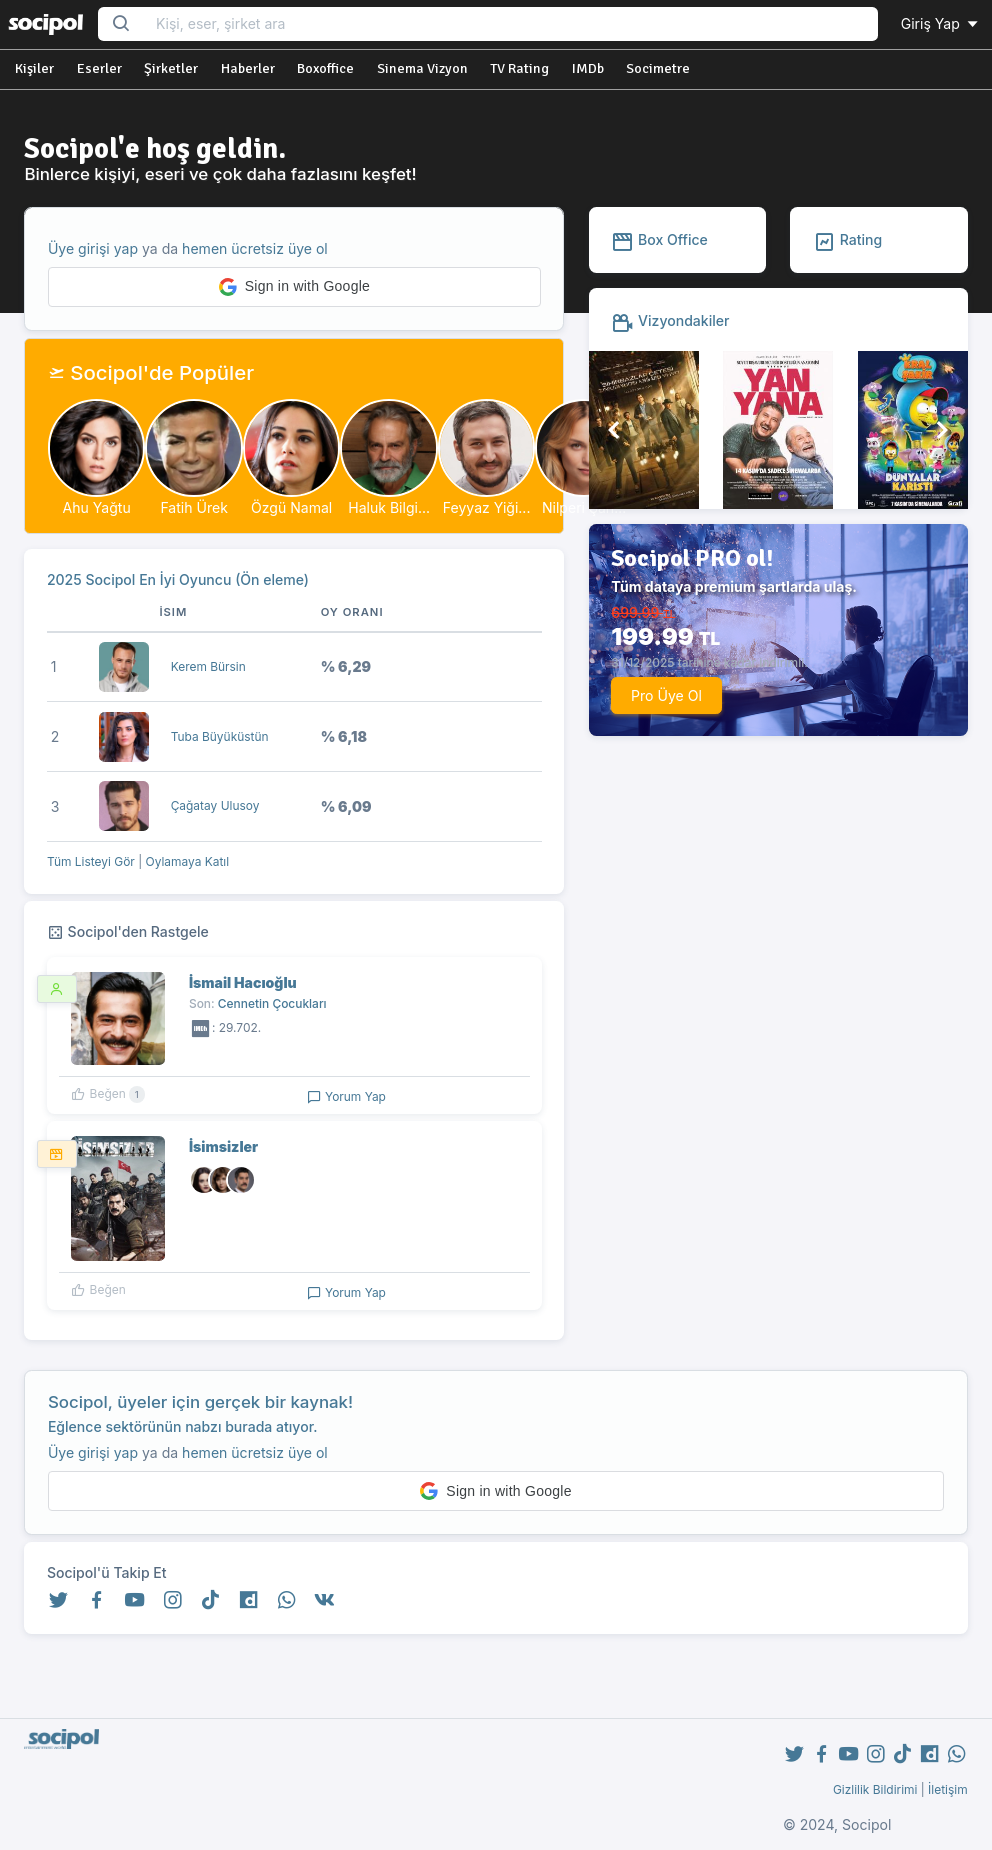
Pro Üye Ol (666, 695)
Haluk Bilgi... (389, 507)
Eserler (99, 68)
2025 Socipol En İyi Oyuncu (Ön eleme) (178, 579)
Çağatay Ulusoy (215, 805)
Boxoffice (325, 68)
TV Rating (519, 68)
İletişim (948, 1789)
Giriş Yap (941, 23)
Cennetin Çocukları (272, 1003)
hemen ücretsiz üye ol (255, 248)
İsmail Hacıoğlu (243, 982)
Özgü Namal (291, 507)
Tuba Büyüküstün (220, 736)
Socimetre (658, 68)
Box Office (659, 239)
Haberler (248, 68)
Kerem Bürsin (208, 666)
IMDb (588, 68)
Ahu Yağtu (97, 507)
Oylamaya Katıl (188, 861)
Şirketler (171, 68)
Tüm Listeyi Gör (91, 861)
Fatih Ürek (194, 507)
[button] (294, 287)
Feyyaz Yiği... (487, 507)
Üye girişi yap (93, 248)
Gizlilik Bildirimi (875, 1789)
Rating (847, 239)
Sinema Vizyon (422, 68)
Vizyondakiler (670, 320)
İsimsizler (223, 1146)
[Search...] (510, 24)
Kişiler (34, 68)
